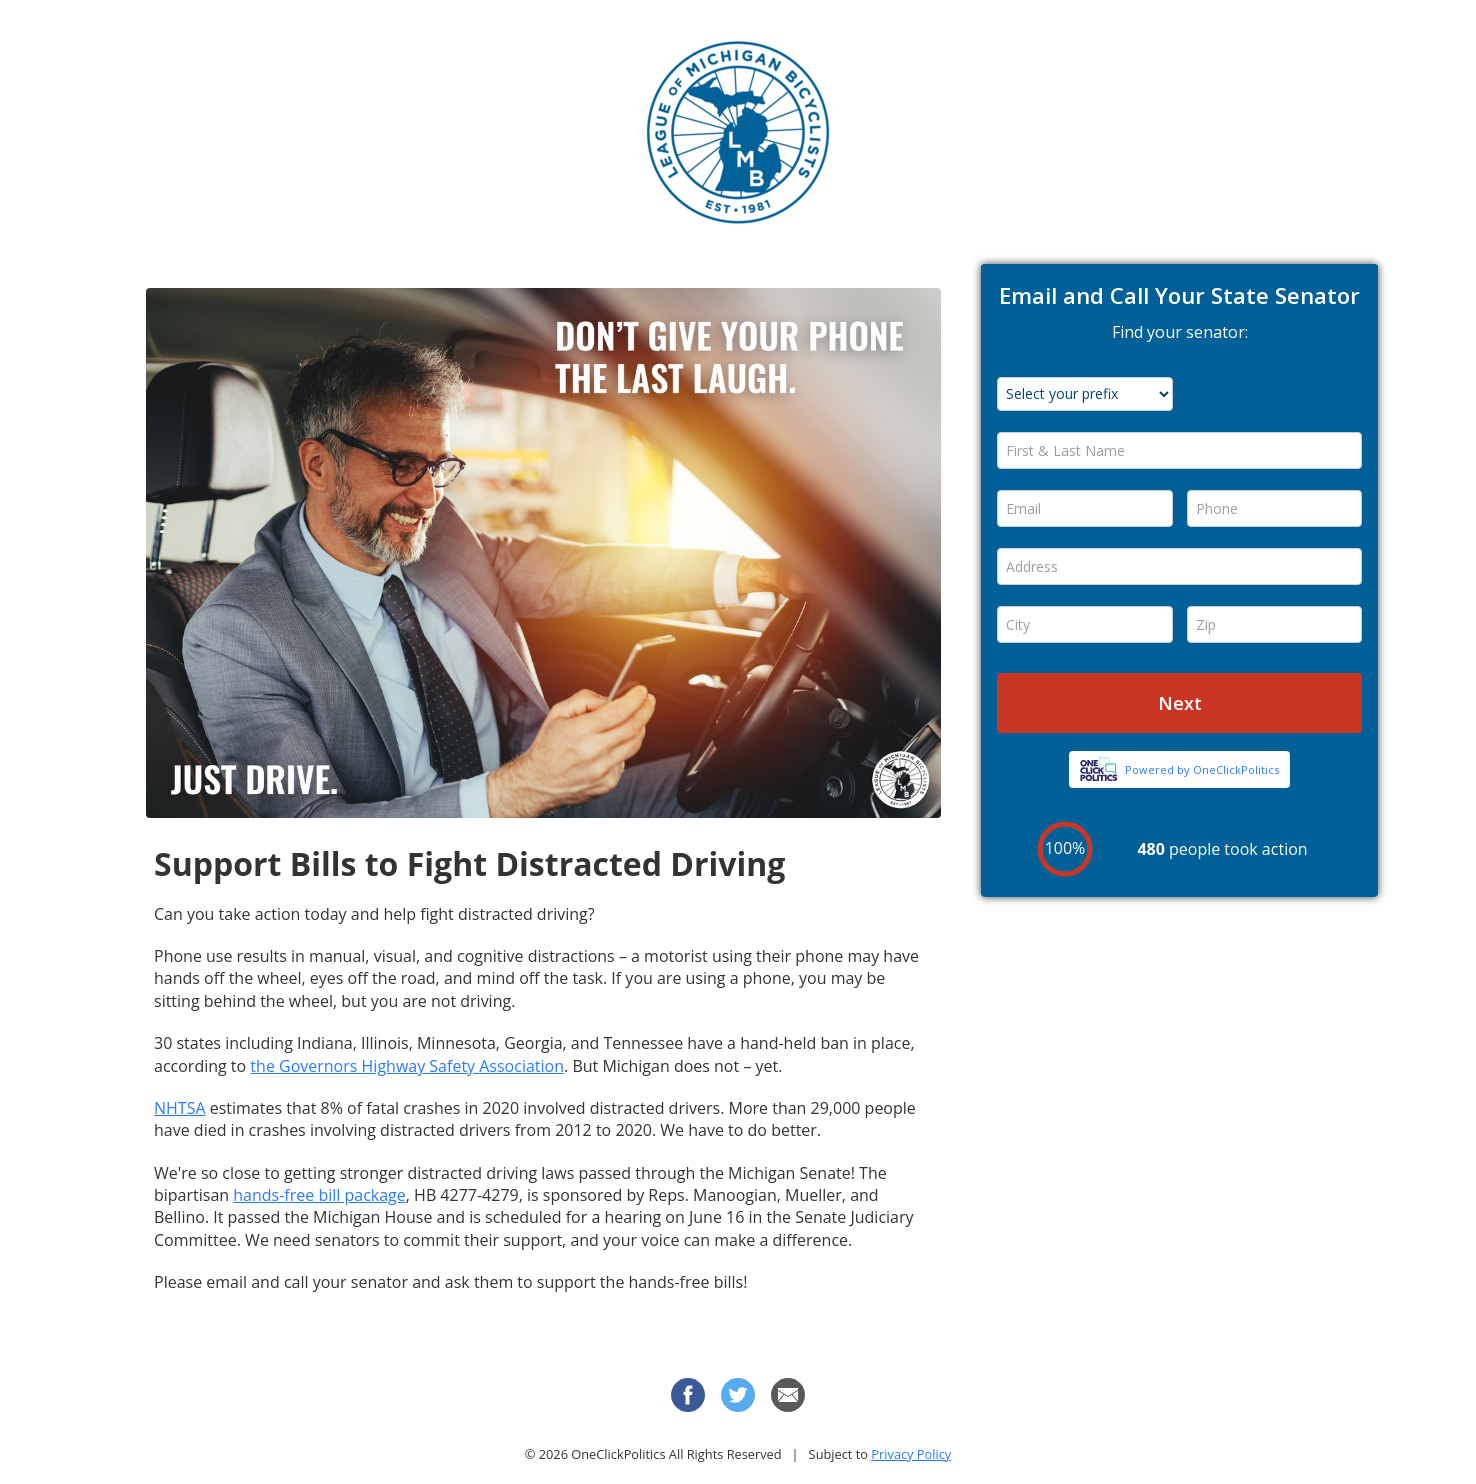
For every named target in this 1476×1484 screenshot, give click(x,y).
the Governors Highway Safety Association (407, 1066)
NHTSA (180, 1108)
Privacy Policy (911, 1454)
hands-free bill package (319, 1195)
